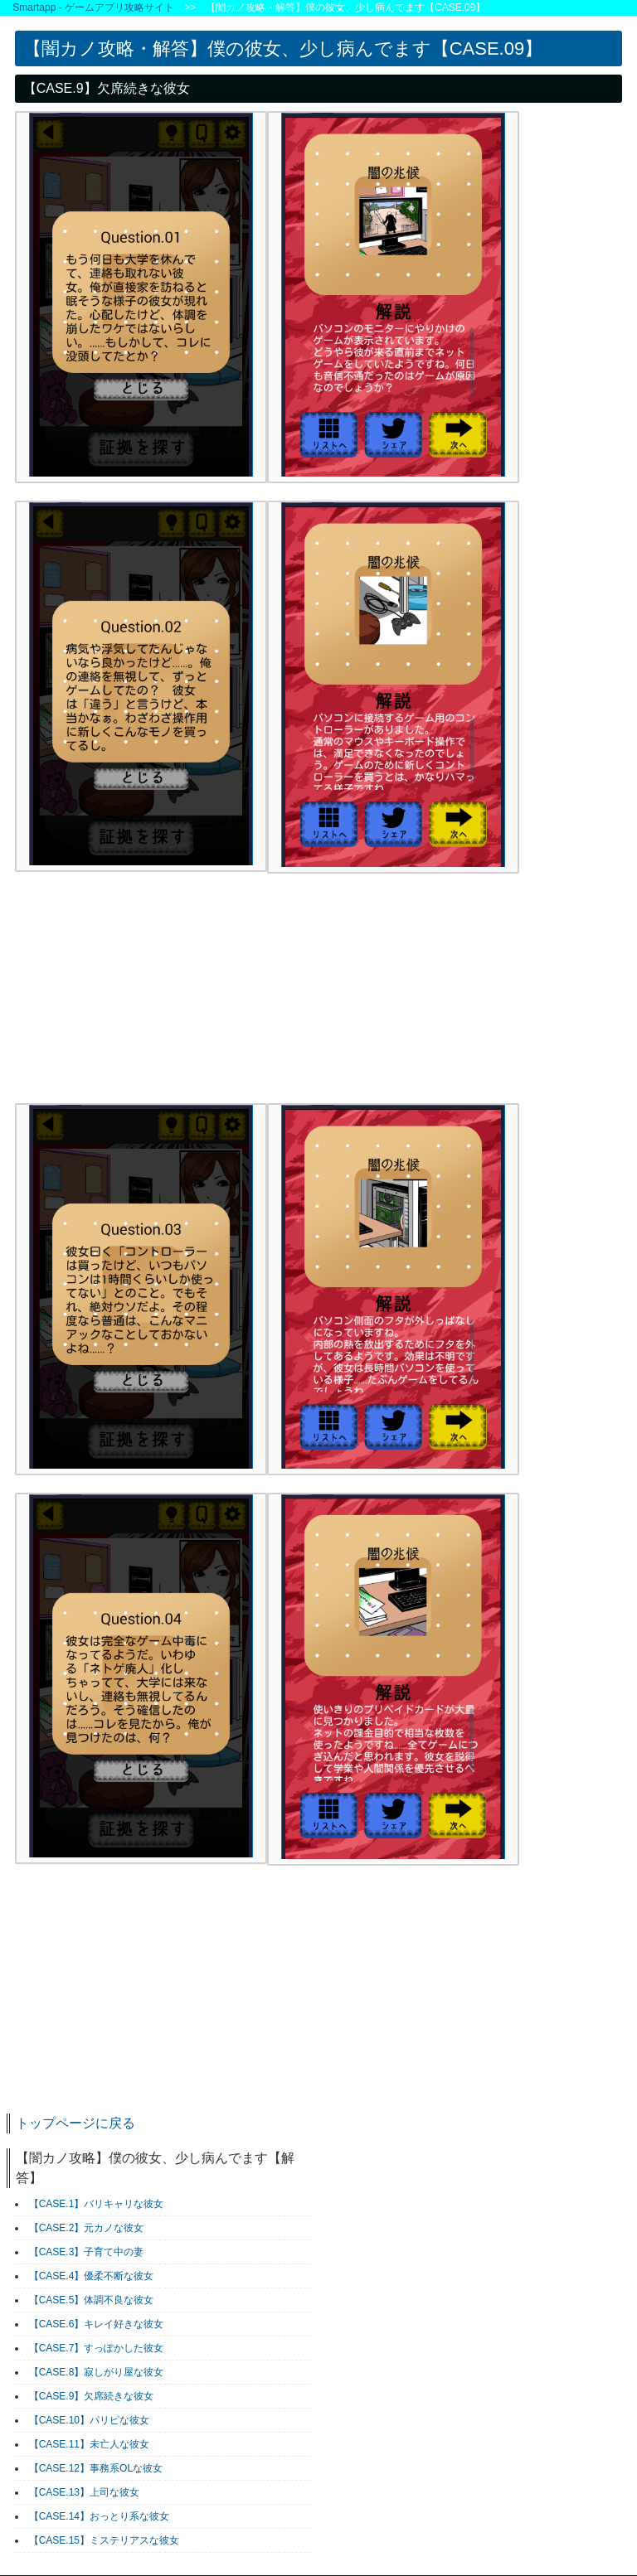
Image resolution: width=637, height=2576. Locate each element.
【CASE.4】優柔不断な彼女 (91, 2276)
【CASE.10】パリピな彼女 (89, 2420)
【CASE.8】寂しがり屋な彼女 (96, 2372)
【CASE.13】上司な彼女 (84, 2492)
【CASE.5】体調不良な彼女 (91, 2300)
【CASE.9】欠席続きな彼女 (91, 2396)
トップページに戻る (75, 2123)
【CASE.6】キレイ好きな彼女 (96, 2324)
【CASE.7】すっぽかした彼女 (96, 2348)
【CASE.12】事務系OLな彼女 (96, 2468)
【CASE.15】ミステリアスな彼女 (104, 2540)
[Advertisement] (139, 994)
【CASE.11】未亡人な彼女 (89, 2444)
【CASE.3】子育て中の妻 (86, 2252)
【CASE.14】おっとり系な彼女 (99, 2516)
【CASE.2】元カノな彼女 (86, 2228)
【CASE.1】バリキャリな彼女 (96, 2204)
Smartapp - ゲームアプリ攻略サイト (93, 7)
